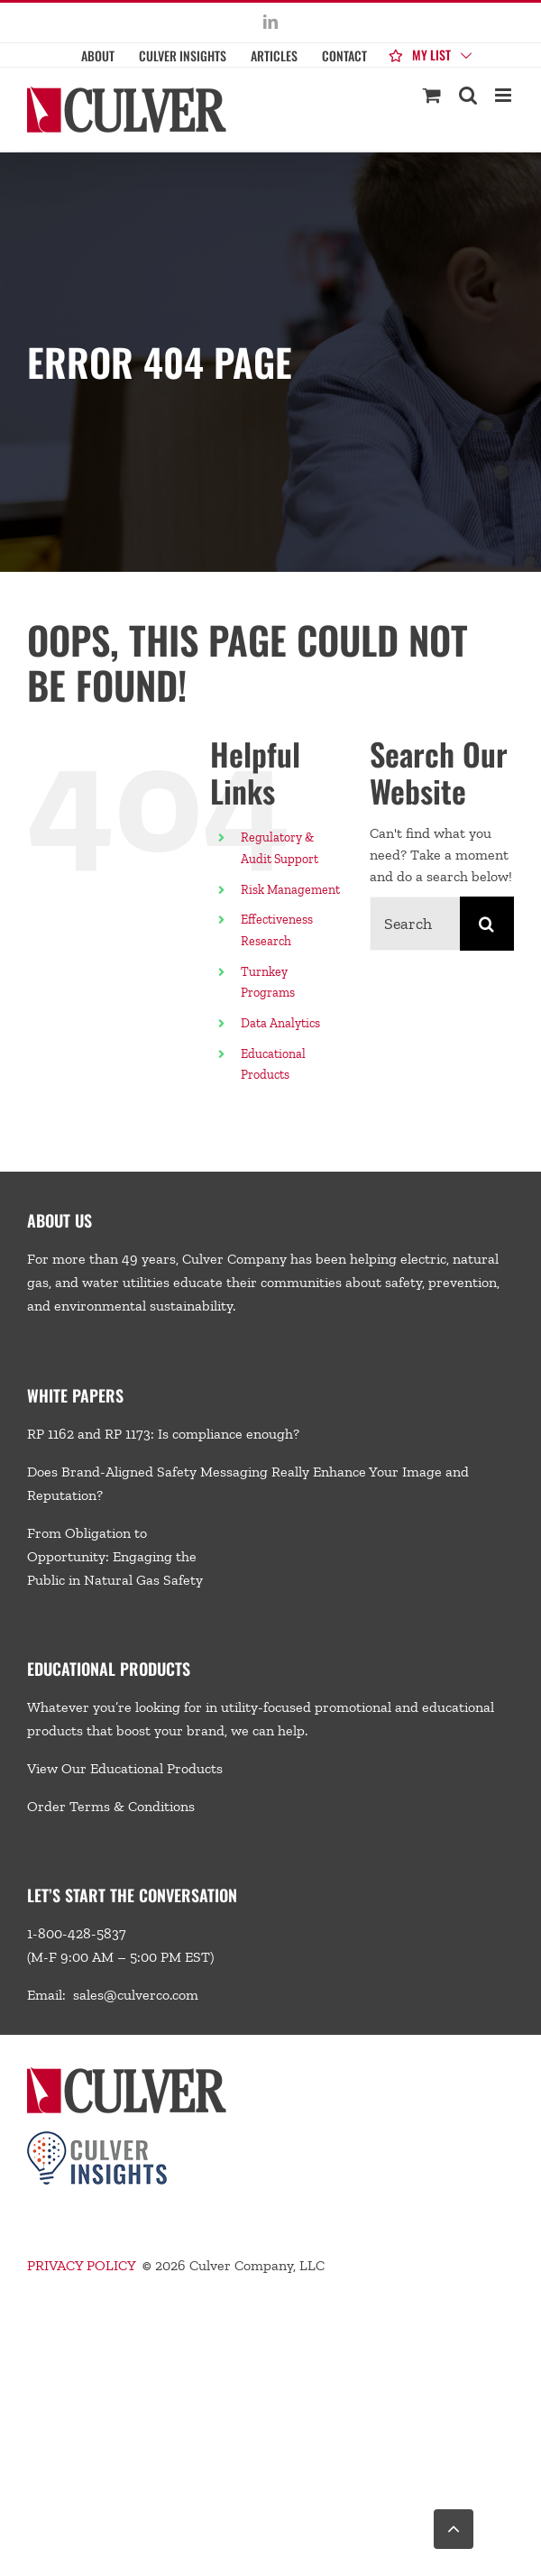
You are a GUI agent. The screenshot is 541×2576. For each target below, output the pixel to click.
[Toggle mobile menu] (504, 95)
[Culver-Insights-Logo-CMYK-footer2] (97, 2138)
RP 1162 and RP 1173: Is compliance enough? (163, 1433)
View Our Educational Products (125, 1768)
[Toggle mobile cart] (432, 95)
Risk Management (290, 889)
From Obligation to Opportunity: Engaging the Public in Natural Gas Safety (115, 1556)
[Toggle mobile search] (468, 95)
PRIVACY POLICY (81, 2265)
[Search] (487, 924)
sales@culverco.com (135, 1994)
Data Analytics (282, 1023)
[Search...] (415, 924)
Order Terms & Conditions (111, 1806)
